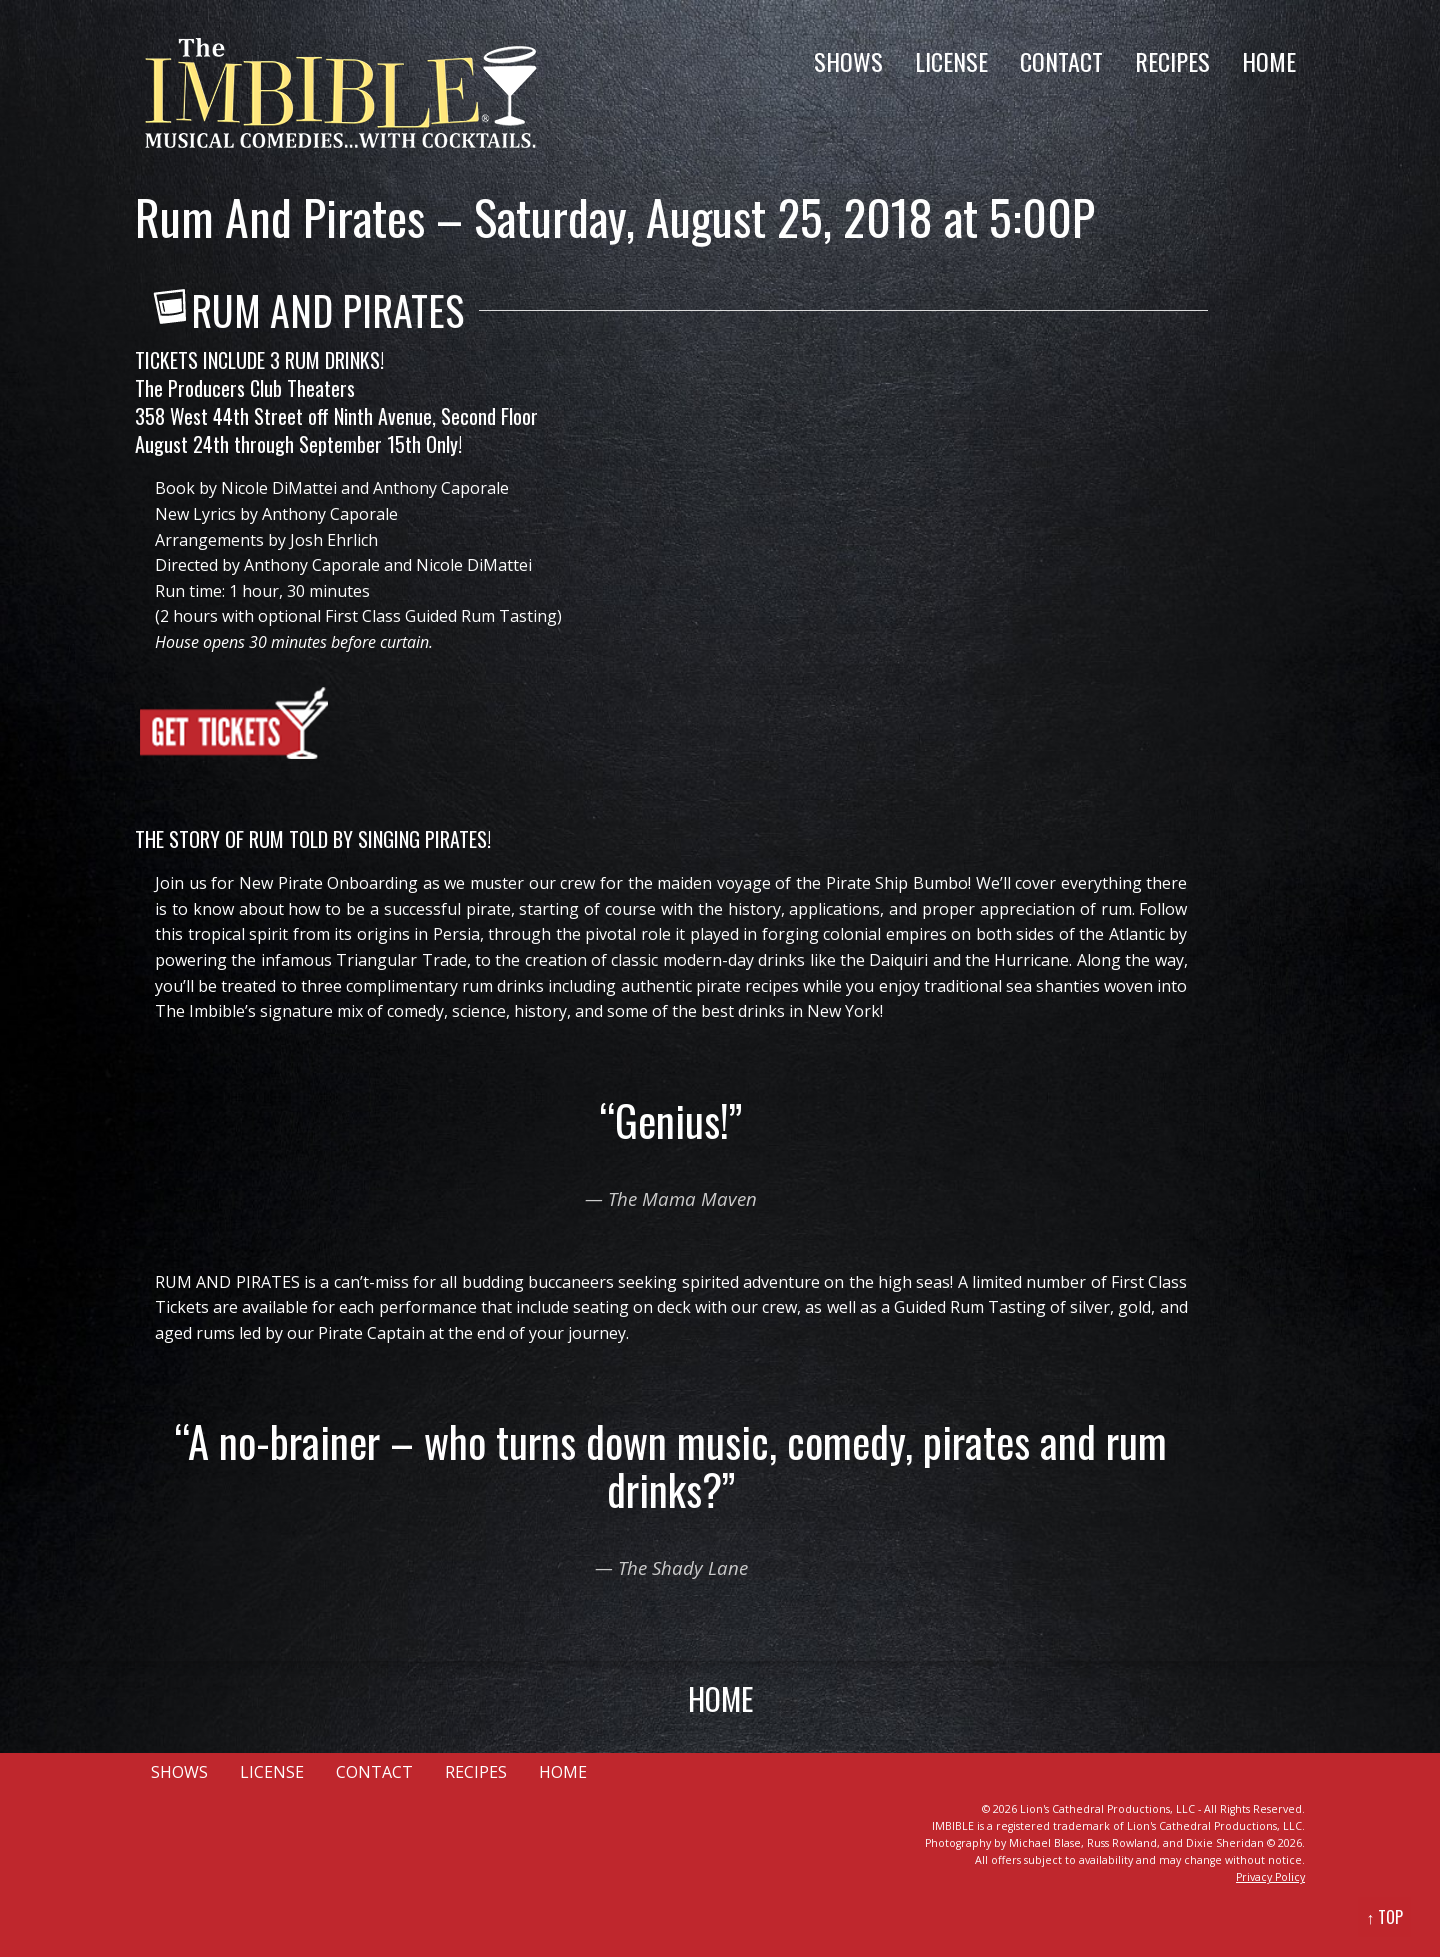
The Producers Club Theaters (245, 388)
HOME (1269, 61)
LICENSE (951, 61)
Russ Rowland (1122, 1843)
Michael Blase (1045, 1843)
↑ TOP (1384, 1917)
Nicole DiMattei (279, 488)
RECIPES (1172, 61)
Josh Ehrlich (334, 540)
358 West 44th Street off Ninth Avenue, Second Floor (336, 416)
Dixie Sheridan (1225, 1843)
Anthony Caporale (441, 488)
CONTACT (1061, 61)
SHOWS (848, 61)
